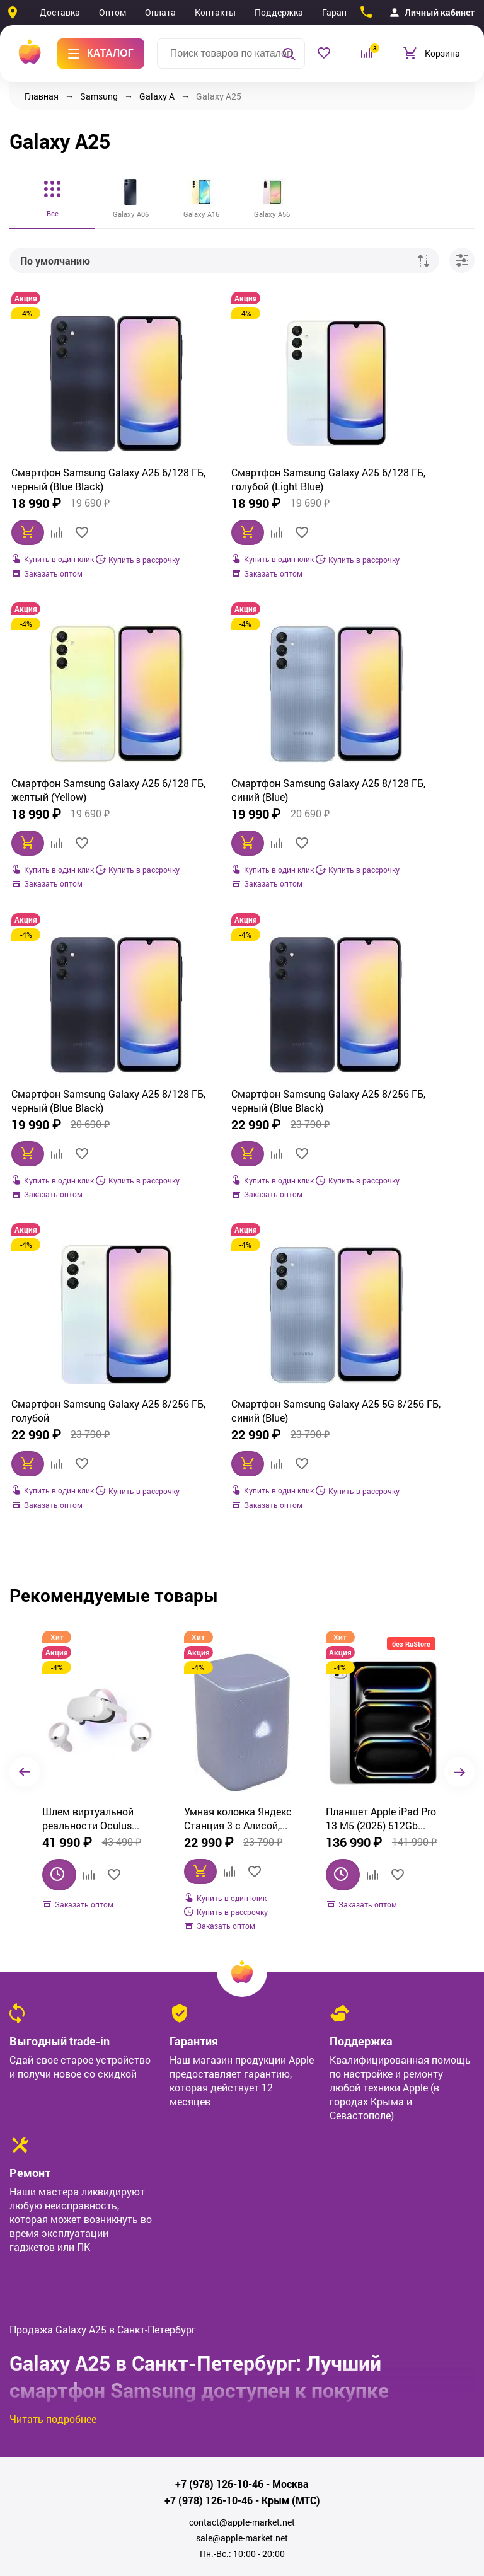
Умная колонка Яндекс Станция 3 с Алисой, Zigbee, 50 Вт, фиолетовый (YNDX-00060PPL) (96, 1573)
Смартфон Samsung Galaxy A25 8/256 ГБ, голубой (83, 1153)
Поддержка (279, 12)
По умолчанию (55, 260)
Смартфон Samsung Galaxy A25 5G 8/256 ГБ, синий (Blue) (240, 1154)
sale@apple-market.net (242, 2292)
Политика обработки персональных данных (242, 2499)
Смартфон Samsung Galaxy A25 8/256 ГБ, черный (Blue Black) (397, 822)
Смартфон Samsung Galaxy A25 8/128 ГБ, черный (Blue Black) (240, 822)
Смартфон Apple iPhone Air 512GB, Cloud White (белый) (380, 1573)
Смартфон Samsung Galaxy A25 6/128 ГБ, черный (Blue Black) (83, 489)
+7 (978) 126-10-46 (219, 2238)
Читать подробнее (52, 2173)
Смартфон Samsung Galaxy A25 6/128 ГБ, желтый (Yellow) (397, 489)
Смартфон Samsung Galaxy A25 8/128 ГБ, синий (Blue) (83, 821)
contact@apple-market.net (242, 2276)
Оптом (112, 12)
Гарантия (341, 12)
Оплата (160, 12)
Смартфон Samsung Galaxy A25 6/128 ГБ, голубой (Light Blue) (240, 489)
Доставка (60, 12)
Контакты (215, 12)
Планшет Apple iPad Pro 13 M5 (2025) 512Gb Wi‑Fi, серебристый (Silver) (239, 1573)
